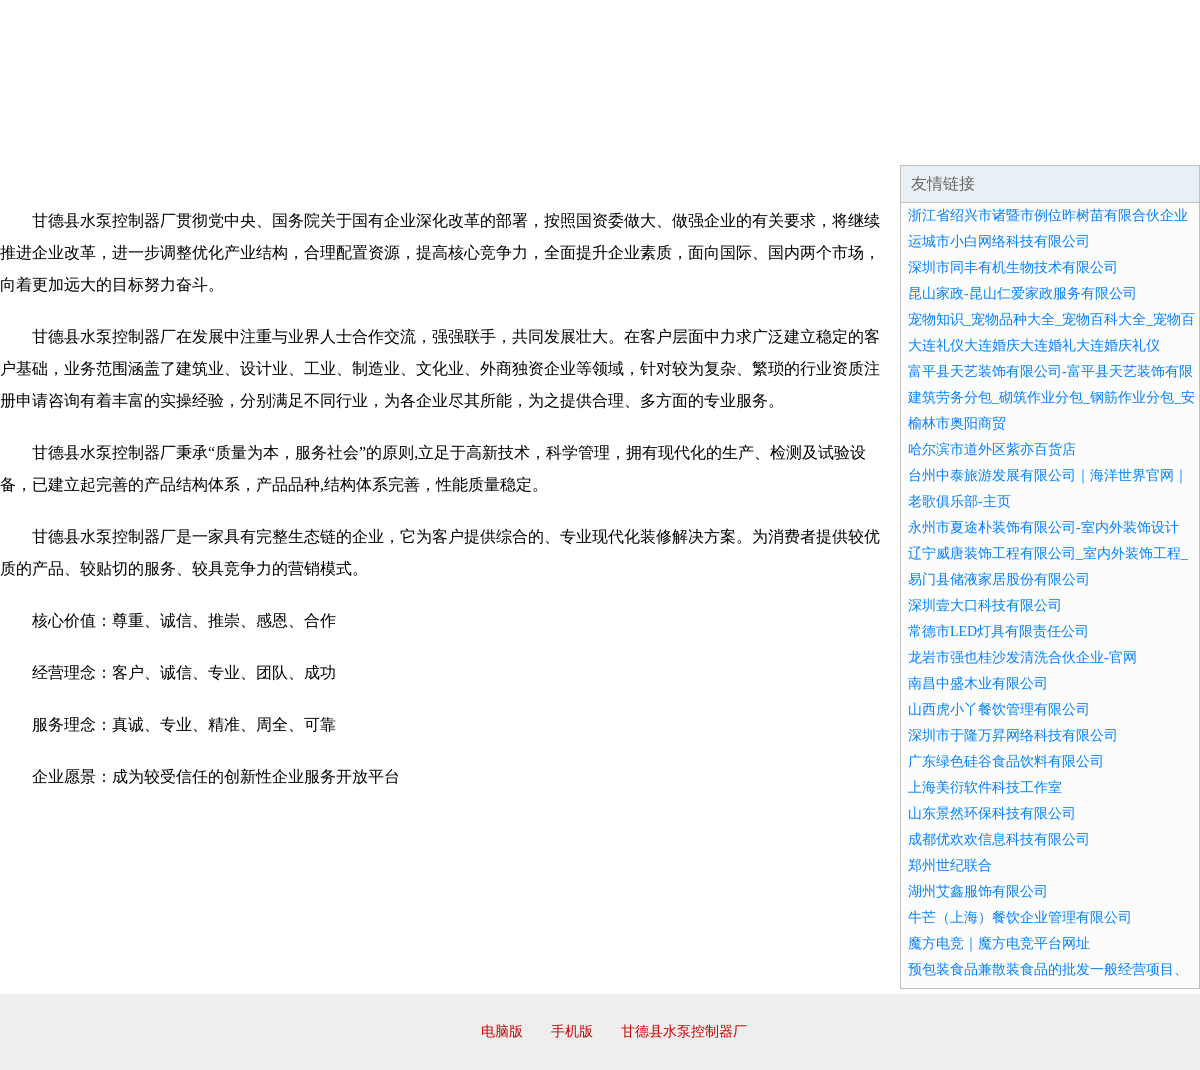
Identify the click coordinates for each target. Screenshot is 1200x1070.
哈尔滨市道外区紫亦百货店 (992, 449)
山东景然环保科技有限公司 (992, 813)
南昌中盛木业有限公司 (978, 683)
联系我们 (904, 140)
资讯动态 (1024, 140)
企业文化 (304, 140)
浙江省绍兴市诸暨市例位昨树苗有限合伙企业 (1048, 215)
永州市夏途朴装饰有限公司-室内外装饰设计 (1043, 527)
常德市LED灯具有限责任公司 (998, 631)
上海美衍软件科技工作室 (985, 787)
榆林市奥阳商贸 (957, 423)
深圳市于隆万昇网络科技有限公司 (1013, 735)
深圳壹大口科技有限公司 (985, 605)
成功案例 (544, 140)
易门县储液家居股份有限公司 (999, 579)
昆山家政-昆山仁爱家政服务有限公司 (1022, 293)
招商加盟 (664, 140)
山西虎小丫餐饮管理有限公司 (999, 709)
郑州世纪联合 (950, 865)
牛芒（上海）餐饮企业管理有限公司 (1020, 917)
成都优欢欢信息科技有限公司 (999, 839)
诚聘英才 (784, 140)
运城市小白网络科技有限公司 (999, 241)
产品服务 (424, 140)
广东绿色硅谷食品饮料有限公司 (1006, 761)
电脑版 (502, 1031)
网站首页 (64, 140)
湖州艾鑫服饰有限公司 (978, 891)
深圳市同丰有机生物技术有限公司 (1013, 267)
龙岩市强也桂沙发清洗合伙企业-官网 (1022, 657)
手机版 (572, 1031)
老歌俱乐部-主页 (959, 501)
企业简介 (184, 140)
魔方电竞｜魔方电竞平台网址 (999, 943)
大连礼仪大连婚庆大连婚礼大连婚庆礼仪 (1034, 345)
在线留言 (1144, 140)
